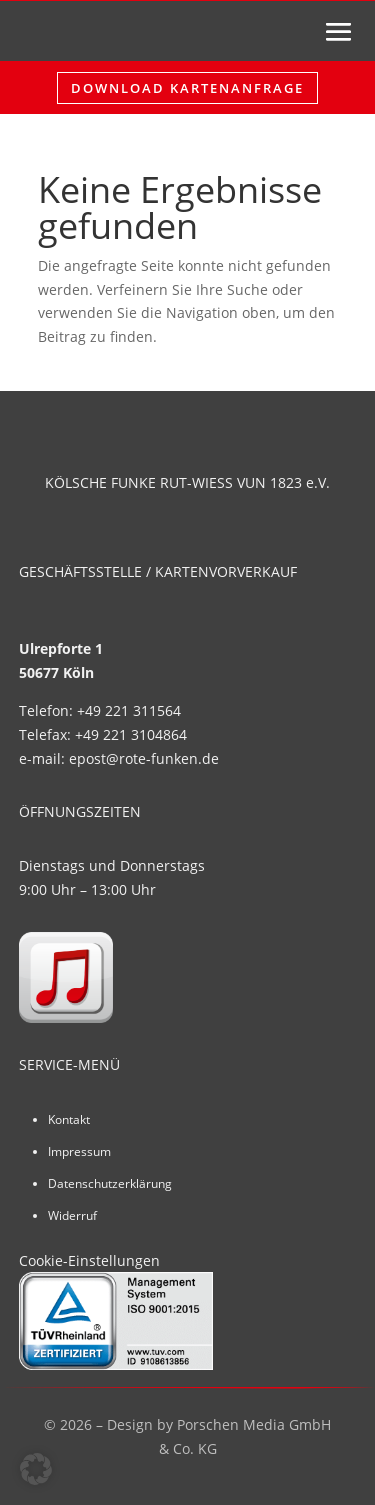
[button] (36, 1469)
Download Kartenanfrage (187, 88)
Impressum (79, 1151)
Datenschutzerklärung (110, 1183)
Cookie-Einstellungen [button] (89, 1260)
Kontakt (69, 1119)
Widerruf (72, 1215)
